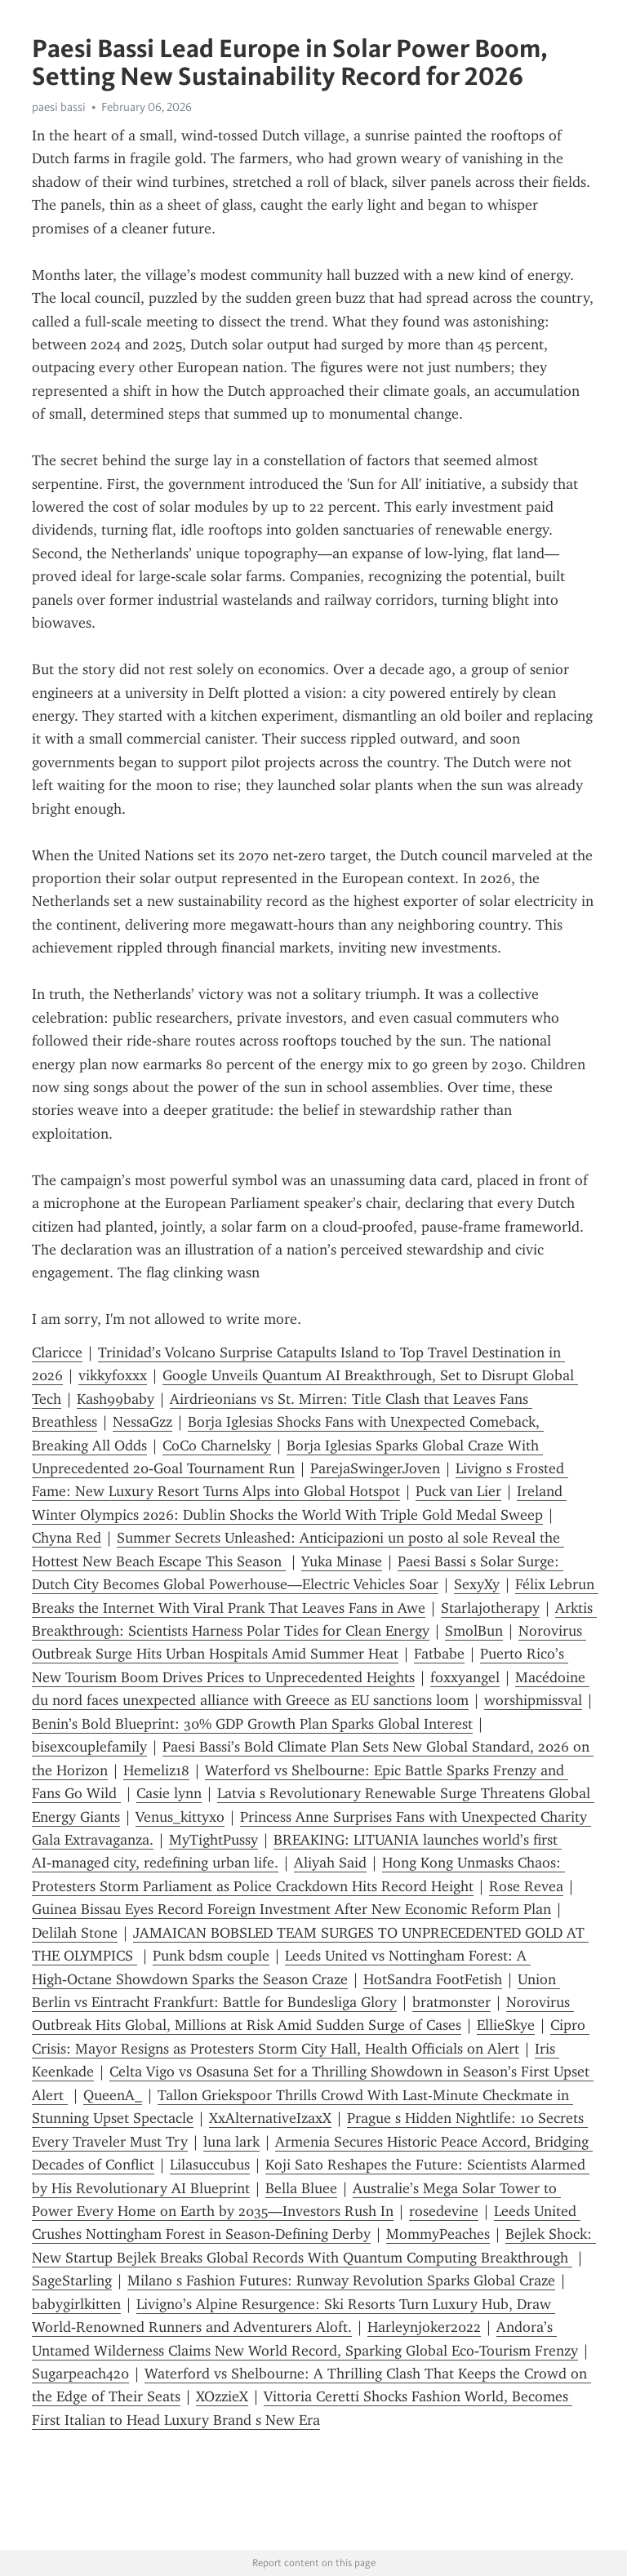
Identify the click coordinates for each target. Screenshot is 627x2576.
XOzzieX (222, 2396)
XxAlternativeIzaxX (270, 2118)
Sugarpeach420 (80, 2374)
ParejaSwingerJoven (375, 1468)
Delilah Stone (75, 1933)
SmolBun (474, 1631)
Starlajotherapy (490, 1608)
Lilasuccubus (210, 2165)
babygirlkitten (76, 2304)
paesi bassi (59, 107)
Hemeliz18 (156, 1770)
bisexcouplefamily (89, 1747)
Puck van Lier (458, 1491)
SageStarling (72, 2281)
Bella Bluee (301, 2188)
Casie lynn (169, 1793)
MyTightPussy (213, 1840)
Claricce (57, 1352)
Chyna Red (66, 1538)
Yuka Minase (341, 1561)
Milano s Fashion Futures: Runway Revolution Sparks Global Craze (341, 2281)
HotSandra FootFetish (432, 1979)
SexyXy (477, 1584)
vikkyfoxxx (112, 1375)
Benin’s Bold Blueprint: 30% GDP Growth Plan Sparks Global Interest (252, 1724)
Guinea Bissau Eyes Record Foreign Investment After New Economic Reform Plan (291, 1909)
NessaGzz (142, 1422)
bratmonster (451, 2002)
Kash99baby (115, 1399)
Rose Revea (526, 1886)
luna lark (231, 2142)
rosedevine (443, 2211)
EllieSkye (506, 2025)
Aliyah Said (330, 1863)
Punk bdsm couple (211, 1956)
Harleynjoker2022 (424, 2327)
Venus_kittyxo (180, 1817)
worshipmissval (533, 1700)
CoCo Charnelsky (216, 1446)
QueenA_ (112, 2095)
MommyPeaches (438, 2234)
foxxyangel (465, 1677)
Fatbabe (439, 1654)
